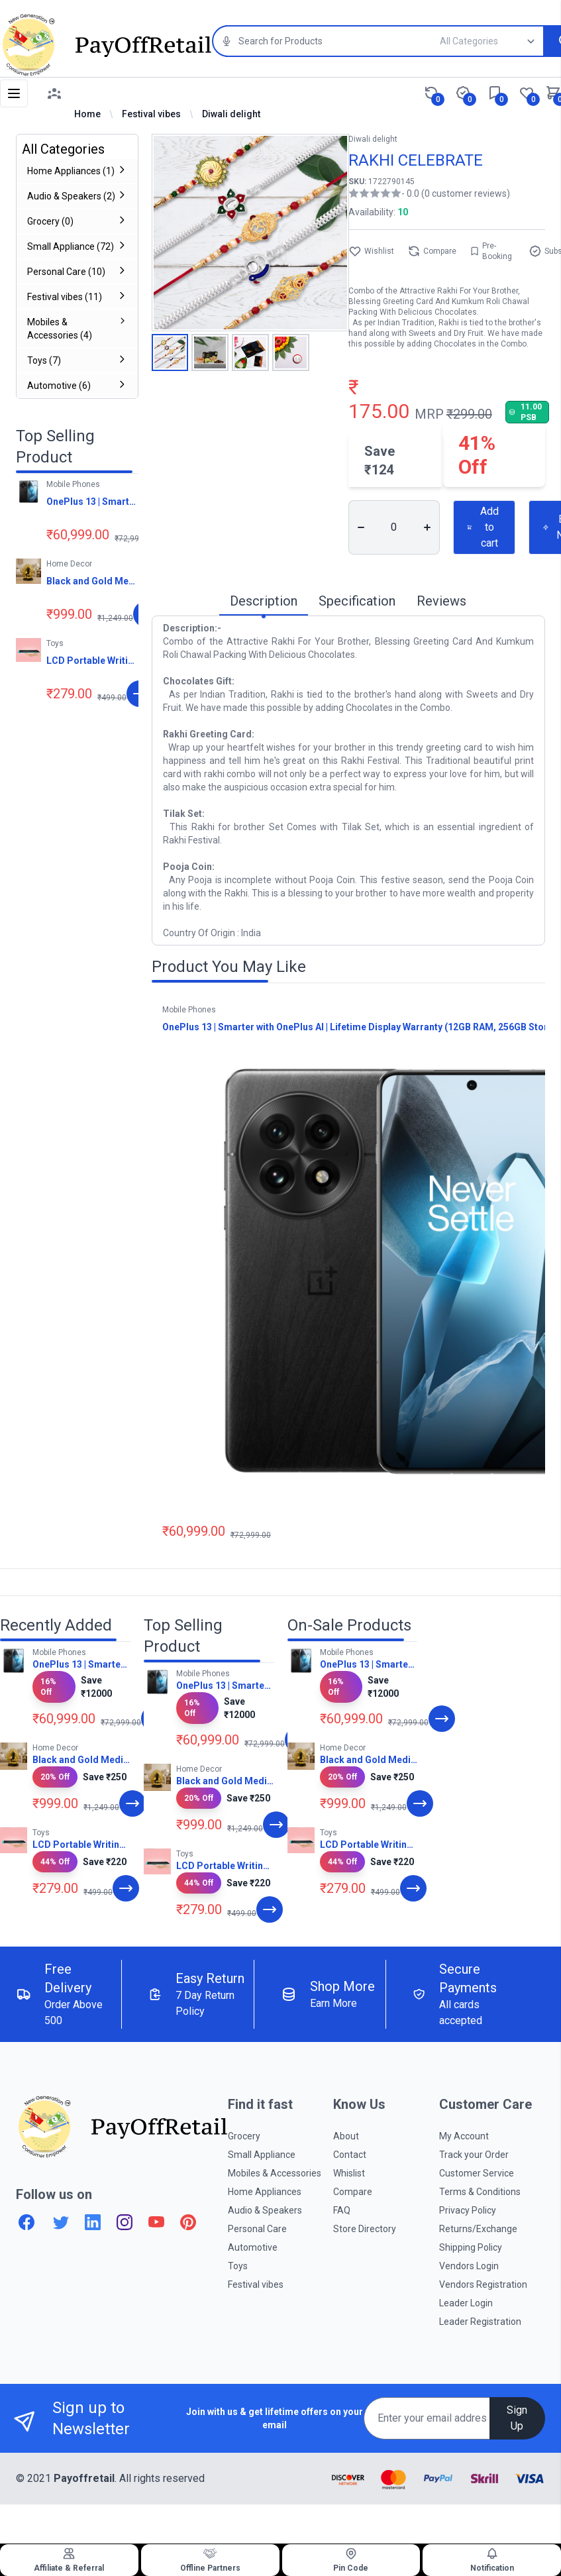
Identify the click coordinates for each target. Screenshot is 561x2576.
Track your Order (474, 2154)
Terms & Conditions (480, 2191)
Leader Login (466, 2303)
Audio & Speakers (265, 2210)
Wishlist (371, 251)
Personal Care (257, 2229)
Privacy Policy (467, 2210)
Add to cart (483, 527)
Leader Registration (480, 2321)
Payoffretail (84, 2478)
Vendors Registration (483, 2284)
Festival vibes (151, 114)
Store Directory (364, 2229)
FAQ (341, 2210)
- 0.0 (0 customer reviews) (455, 193)
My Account (464, 2136)
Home (87, 114)
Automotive (253, 2247)
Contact (349, 2154)
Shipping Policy (470, 2247)
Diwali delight (231, 114)
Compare (431, 251)
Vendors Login (469, 2266)
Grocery (244, 2136)
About (346, 2136)
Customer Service (476, 2173)
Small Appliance (261, 2154)
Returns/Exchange (478, 2229)
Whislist (349, 2173)
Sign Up (517, 2418)
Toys (238, 2266)
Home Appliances (264, 2191)
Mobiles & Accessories (274, 2173)
